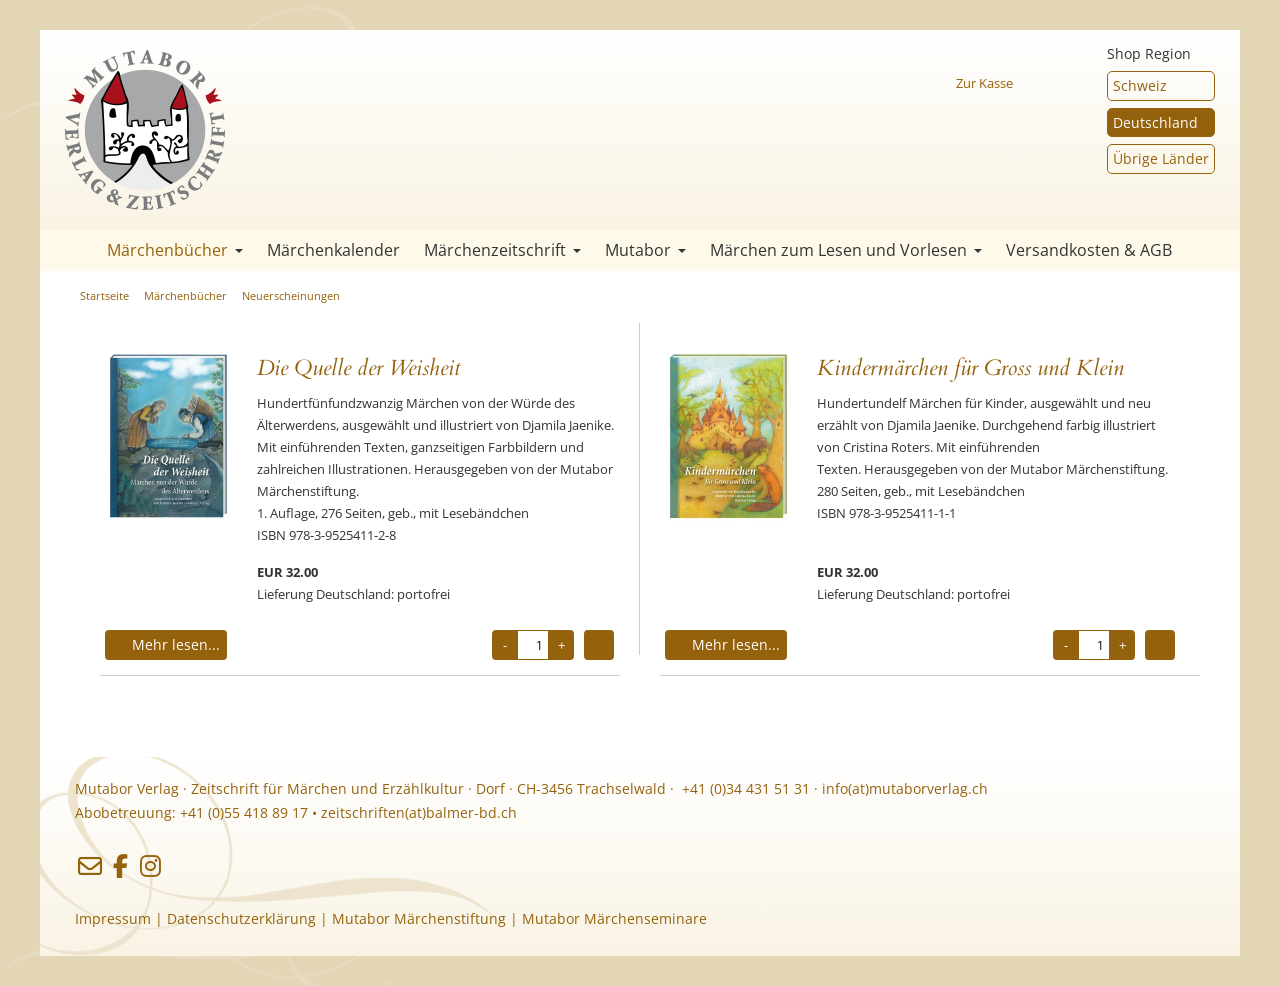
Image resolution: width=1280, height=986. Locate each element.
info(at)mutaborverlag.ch (905, 788)
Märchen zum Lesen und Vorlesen (846, 250)
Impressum (113, 918)
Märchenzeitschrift (502, 250)
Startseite (70, 250)
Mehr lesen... (166, 644)
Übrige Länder (1161, 158)
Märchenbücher (175, 250)
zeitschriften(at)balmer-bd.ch (419, 812)
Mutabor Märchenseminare (614, 918)
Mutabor (645, 250)
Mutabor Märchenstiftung (419, 918)
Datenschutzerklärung (241, 918)
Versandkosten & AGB (1089, 250)
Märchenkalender (333, 250)
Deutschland (1155, 122)
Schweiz (1140, 85)
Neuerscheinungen (291, 295)
